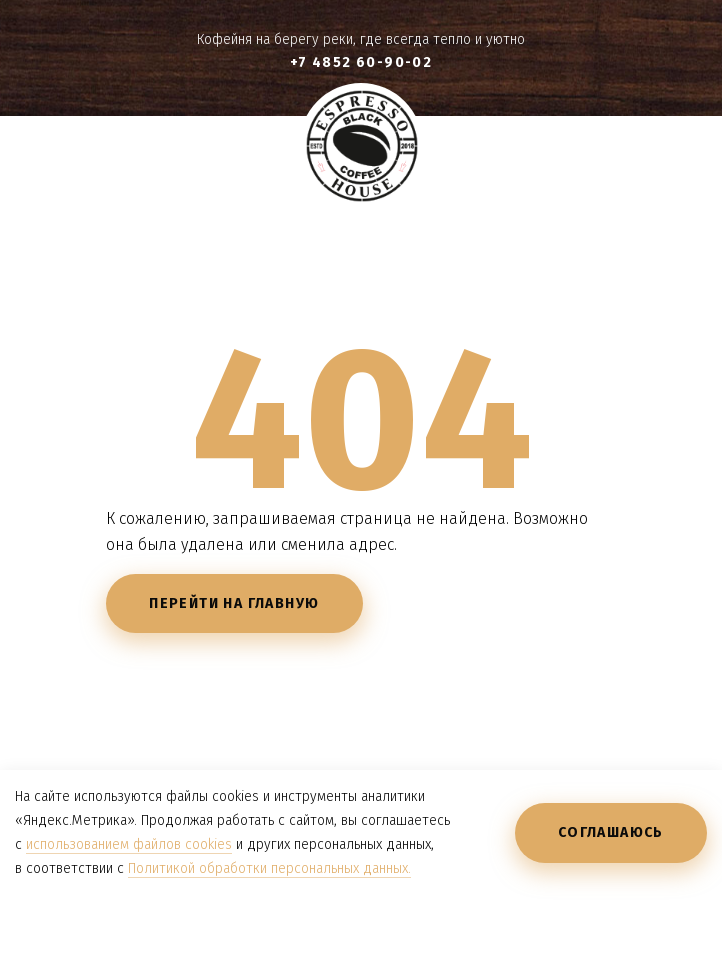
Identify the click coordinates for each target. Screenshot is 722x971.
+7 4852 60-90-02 (361, 62)
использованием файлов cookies (129, 844)
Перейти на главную (234, 603)
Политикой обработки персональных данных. (269, 868)
